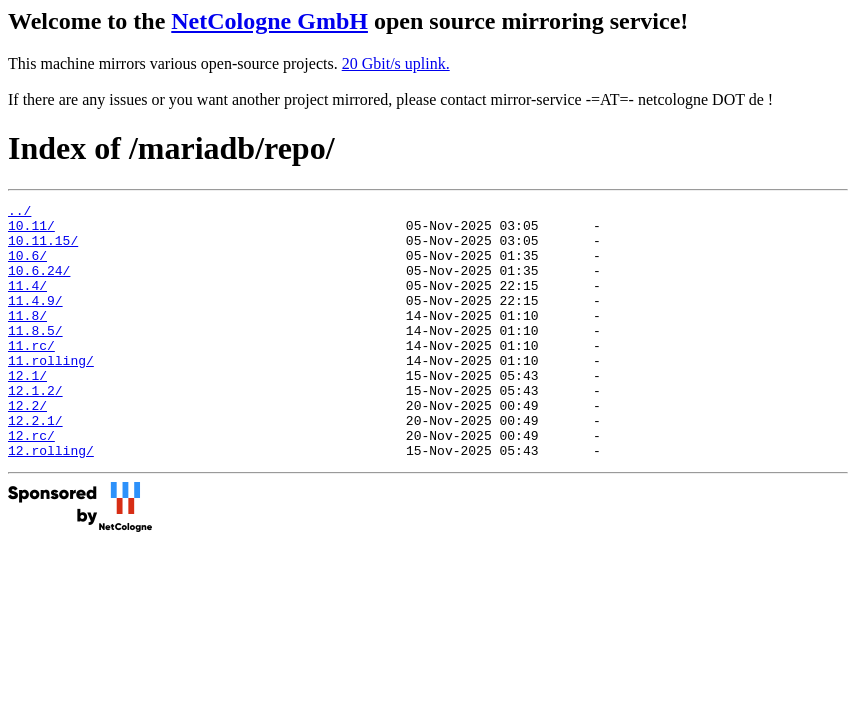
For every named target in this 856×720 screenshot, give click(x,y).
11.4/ (27, 303)
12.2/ (27, 447)
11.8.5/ (35, 357)
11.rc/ (31, 375)
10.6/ (27, 267)
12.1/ (27, 411)
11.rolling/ (51, 393)
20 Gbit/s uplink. (396, 63)
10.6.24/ (39, 285)
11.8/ (27, 339)
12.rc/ (31, 483)
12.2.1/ (35, 465)
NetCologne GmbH (269, 21)
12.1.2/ (35, 429)
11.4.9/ (35, 321)
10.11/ (31, 231)
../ (19, 213)
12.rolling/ (51, 501)
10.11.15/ (43, 249)
